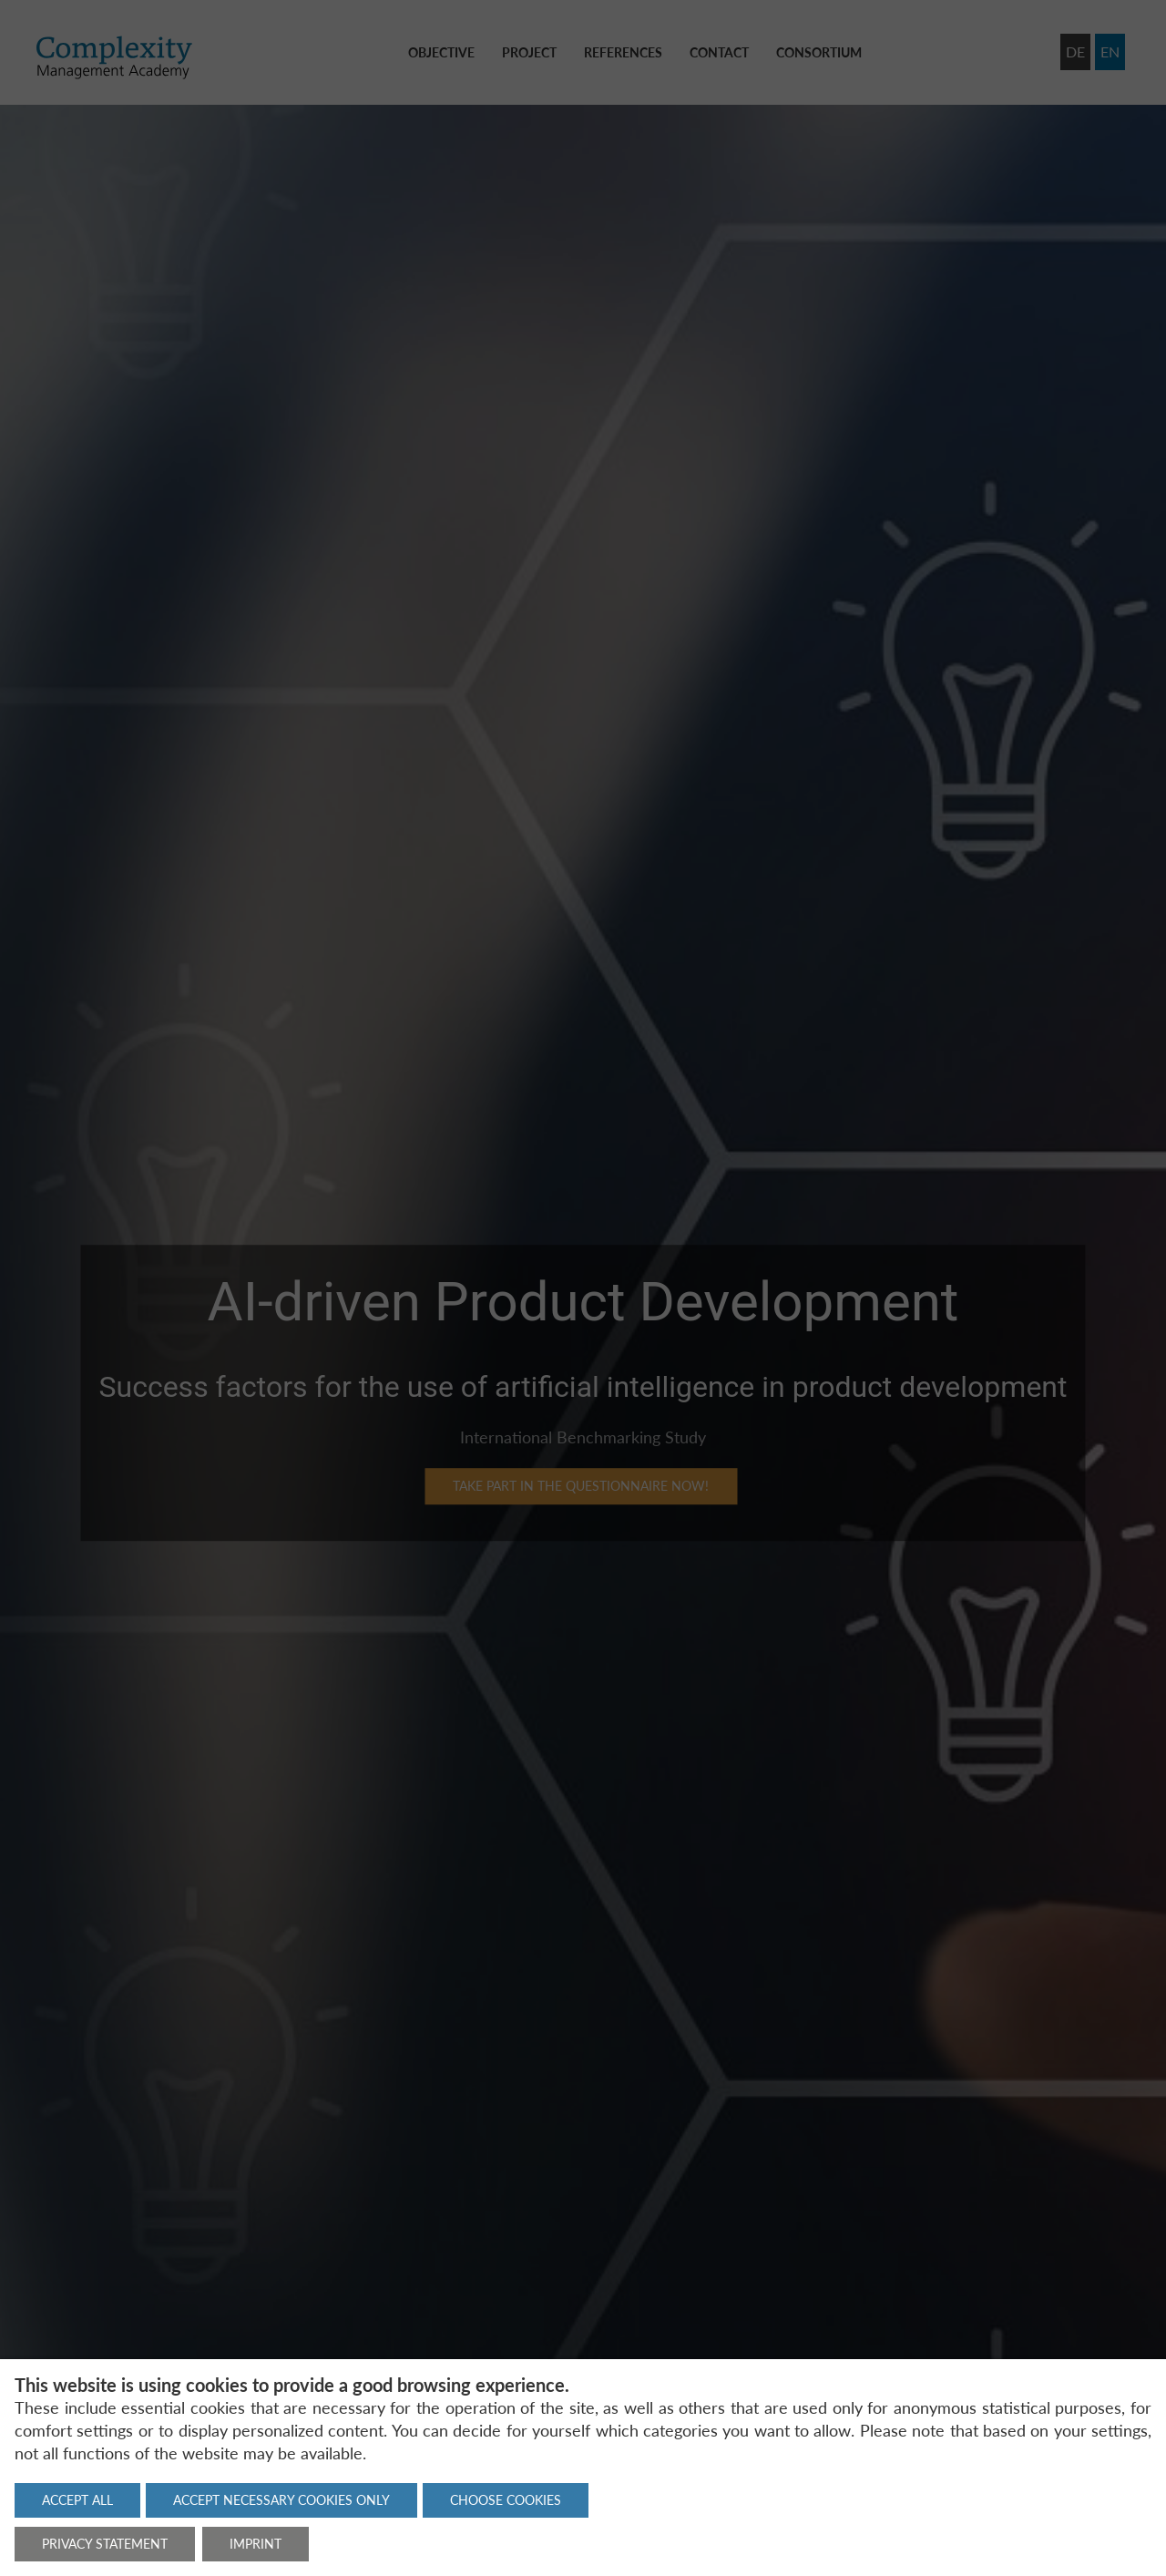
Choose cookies (505, 2500)
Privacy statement (105, 2543)
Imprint (255, 2543)
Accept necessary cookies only (281, 2500)
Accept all (77, 2500)
